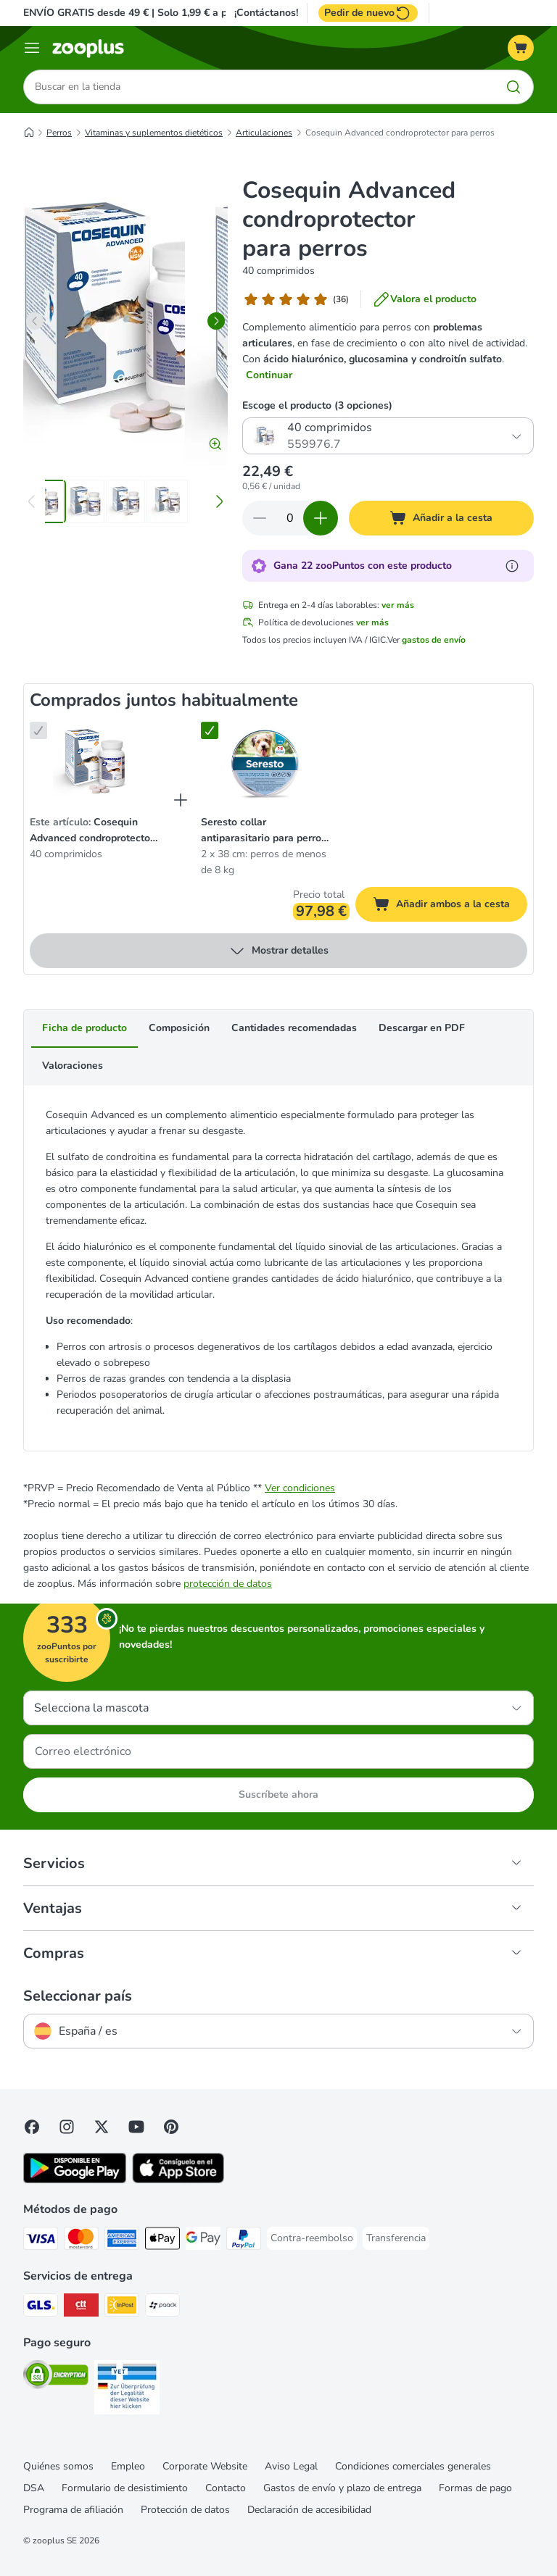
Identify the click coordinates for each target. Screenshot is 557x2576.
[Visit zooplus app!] (74, 2180)
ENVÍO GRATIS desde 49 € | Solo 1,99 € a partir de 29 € (153, 13)
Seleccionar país (77, 1996)
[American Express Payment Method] (121, 2241)
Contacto (225, 2488)
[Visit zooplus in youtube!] (136, 2126)
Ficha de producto (84, 1028)
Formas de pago (475, 2488)
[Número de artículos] (290, 518)
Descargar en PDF (422, 1028)
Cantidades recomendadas (294, 1028)
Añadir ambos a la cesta (450, 906)
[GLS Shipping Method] (40, 2307)
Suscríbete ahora (278, 1794)
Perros (59, 132)
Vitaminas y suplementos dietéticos (154, 132)
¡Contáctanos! (266, 13)
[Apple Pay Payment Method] (162, 2241)
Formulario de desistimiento (125, 2488)
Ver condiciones (300, 1488)
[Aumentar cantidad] (320, 518)
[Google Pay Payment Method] (203, 2241)
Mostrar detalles (278, 951)
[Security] (55, 2377)
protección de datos (227, 1584)
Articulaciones (264, 132)
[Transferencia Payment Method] (396, 2238)
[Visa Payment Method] (40, 2241)
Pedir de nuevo (368, 13)
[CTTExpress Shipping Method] (81, 2307)
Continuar (269, 375)
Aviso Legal (291, 2466)
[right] (216, 321)
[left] (35, 321)
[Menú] (31, 47)
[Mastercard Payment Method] (81, 2241)
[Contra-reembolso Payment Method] (312, 2238)
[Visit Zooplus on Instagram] (66, 2126)
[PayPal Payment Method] (243, 2241)
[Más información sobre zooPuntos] (512, 567)
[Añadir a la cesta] (441, 518)
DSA (33, 2488)
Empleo (128, 2466)
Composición (179, 1028)
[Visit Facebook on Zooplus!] (32, 2126)
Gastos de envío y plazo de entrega (342, 2488)
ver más (397, 606)
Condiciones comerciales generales (413, 2466)
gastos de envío (434, 640)
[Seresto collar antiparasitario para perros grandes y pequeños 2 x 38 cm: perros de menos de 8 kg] (264, 763)
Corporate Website (204, 2466)
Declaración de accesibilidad (309, 2510)
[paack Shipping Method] (162, 2307)
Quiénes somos (58, 2466)
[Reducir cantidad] (259, 518)
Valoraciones (72, 1066)
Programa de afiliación (73, 2510)
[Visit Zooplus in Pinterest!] (171, 2126)
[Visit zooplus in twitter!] (101, 2126)
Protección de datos (185, 2510)
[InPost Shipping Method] (121, 2307)
